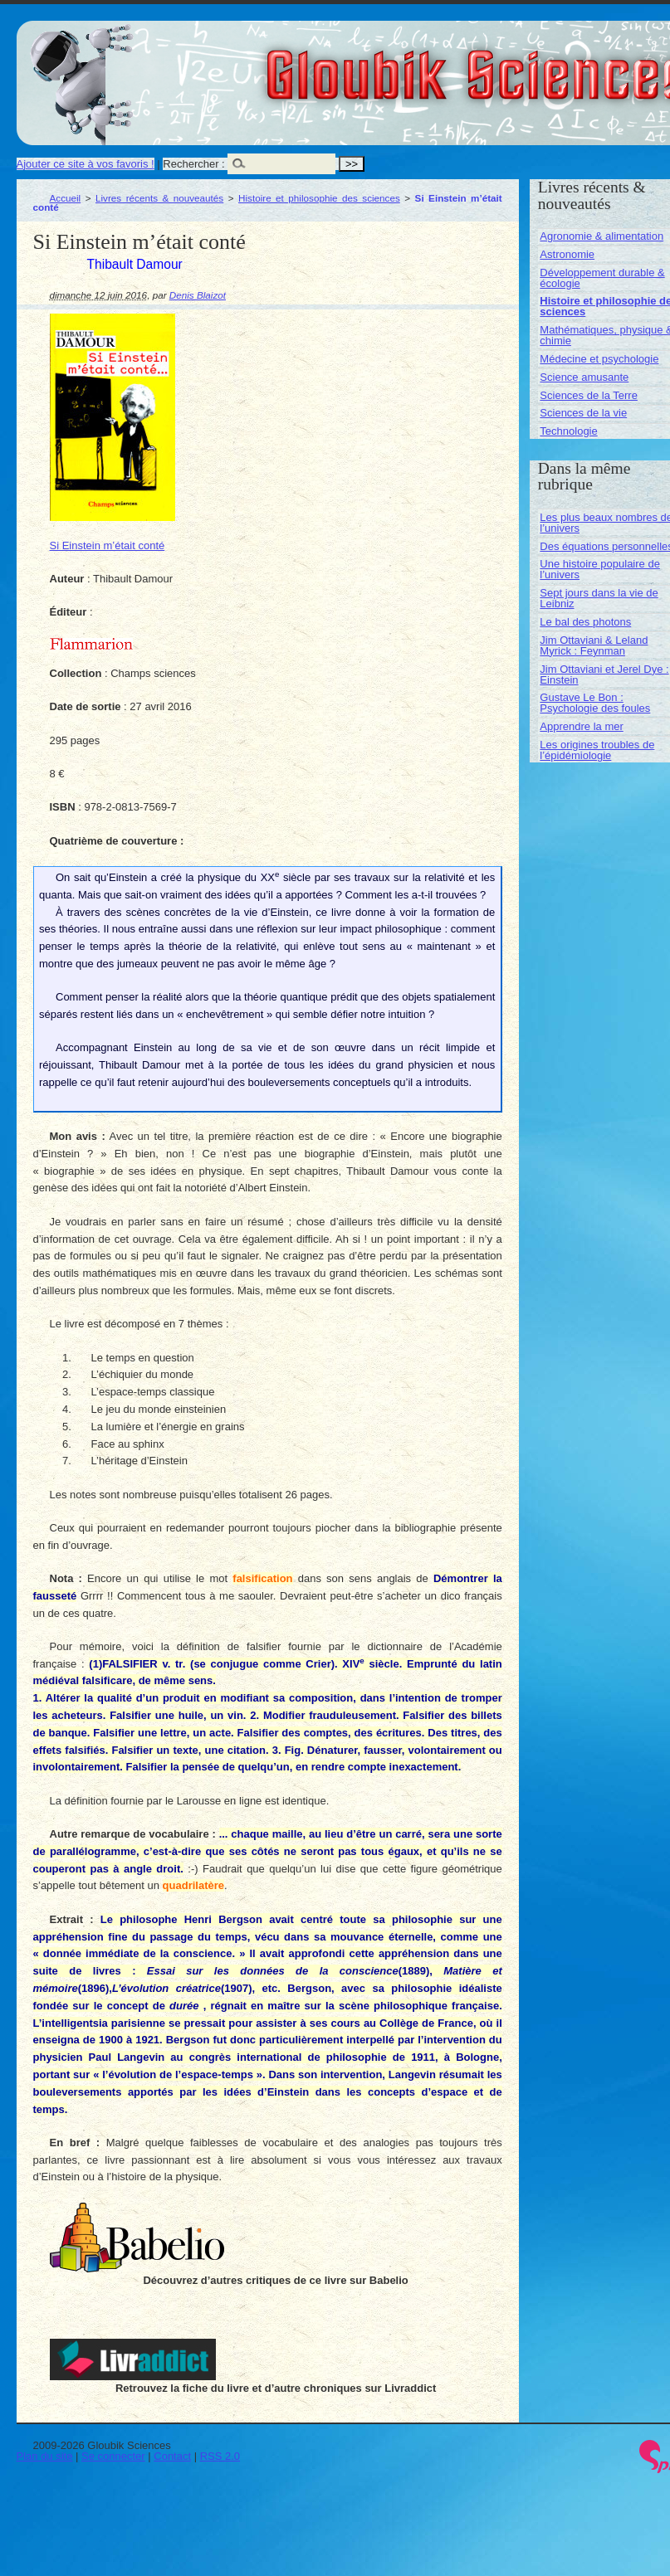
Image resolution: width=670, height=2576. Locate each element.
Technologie (568, 431)
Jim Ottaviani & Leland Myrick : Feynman (594, 645)
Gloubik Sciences (572, 64)
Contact (172, 2456)
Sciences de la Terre (589, 395)
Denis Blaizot (197, 295)
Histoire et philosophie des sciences (319, 197)
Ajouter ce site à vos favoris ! (85, 164)
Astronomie (567, 254)
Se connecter (113, 2456)
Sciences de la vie (583, 413)
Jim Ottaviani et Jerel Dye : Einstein (604, 674)
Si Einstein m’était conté (107, 545)
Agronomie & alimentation (601, 236)
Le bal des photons (585, 622)
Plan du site (45, 2456)
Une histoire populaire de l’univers (600, 569)
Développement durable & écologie (602, 278)
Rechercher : (193, 164)
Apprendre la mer (581, 726)
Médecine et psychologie (599, 359)
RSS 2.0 (220, 2456)
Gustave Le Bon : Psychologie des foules (595, 702)
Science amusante (584, 377)
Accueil (65, 197)
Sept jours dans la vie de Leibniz (599, 598)
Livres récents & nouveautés (159, 197)
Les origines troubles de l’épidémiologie (597, 750)
